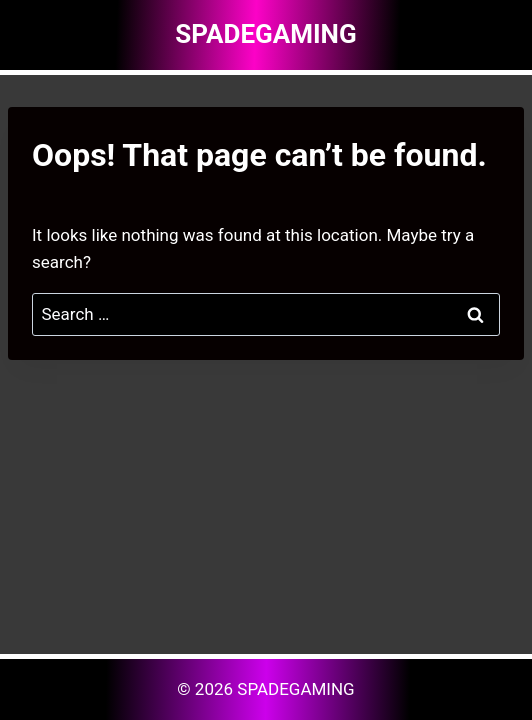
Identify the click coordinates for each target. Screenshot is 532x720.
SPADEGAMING (295, 689)
